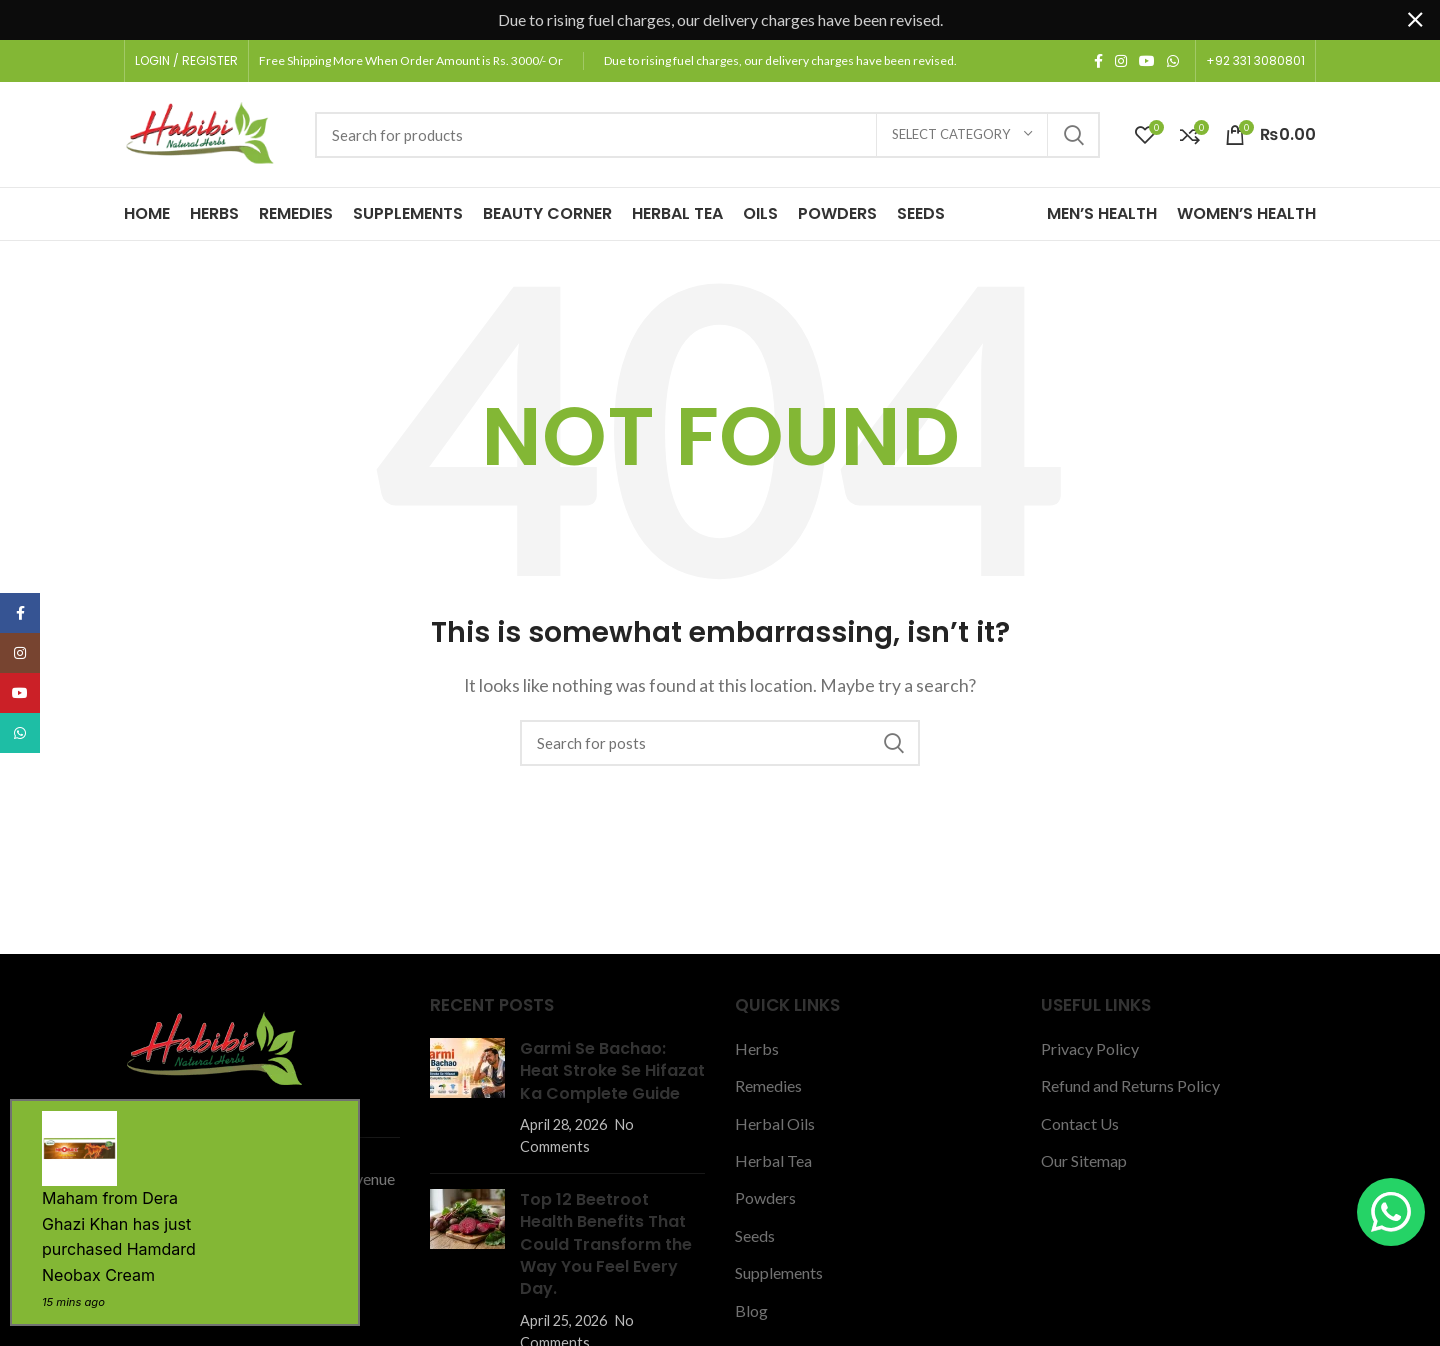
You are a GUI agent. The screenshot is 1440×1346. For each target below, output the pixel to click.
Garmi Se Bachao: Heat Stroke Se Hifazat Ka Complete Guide (612, 1071)
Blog (751, 1310)
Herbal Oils (775, 1123)
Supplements (779, 1272)
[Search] (707, 135)
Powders (765, 1197)
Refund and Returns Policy (1130, 1085)
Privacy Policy (1090, 1048)
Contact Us (1080, 1123)
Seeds (755, 1235)
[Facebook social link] (1098, 61)
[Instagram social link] (1121, 61)
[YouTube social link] (1147, 61)
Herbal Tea (773, 1160)
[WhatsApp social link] (1173, 61)
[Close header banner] (1415, 20)
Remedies (768, 1085)
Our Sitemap (1084, 1160)
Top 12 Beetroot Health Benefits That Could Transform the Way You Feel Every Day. (606, 1244)
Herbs (757, 1048)
